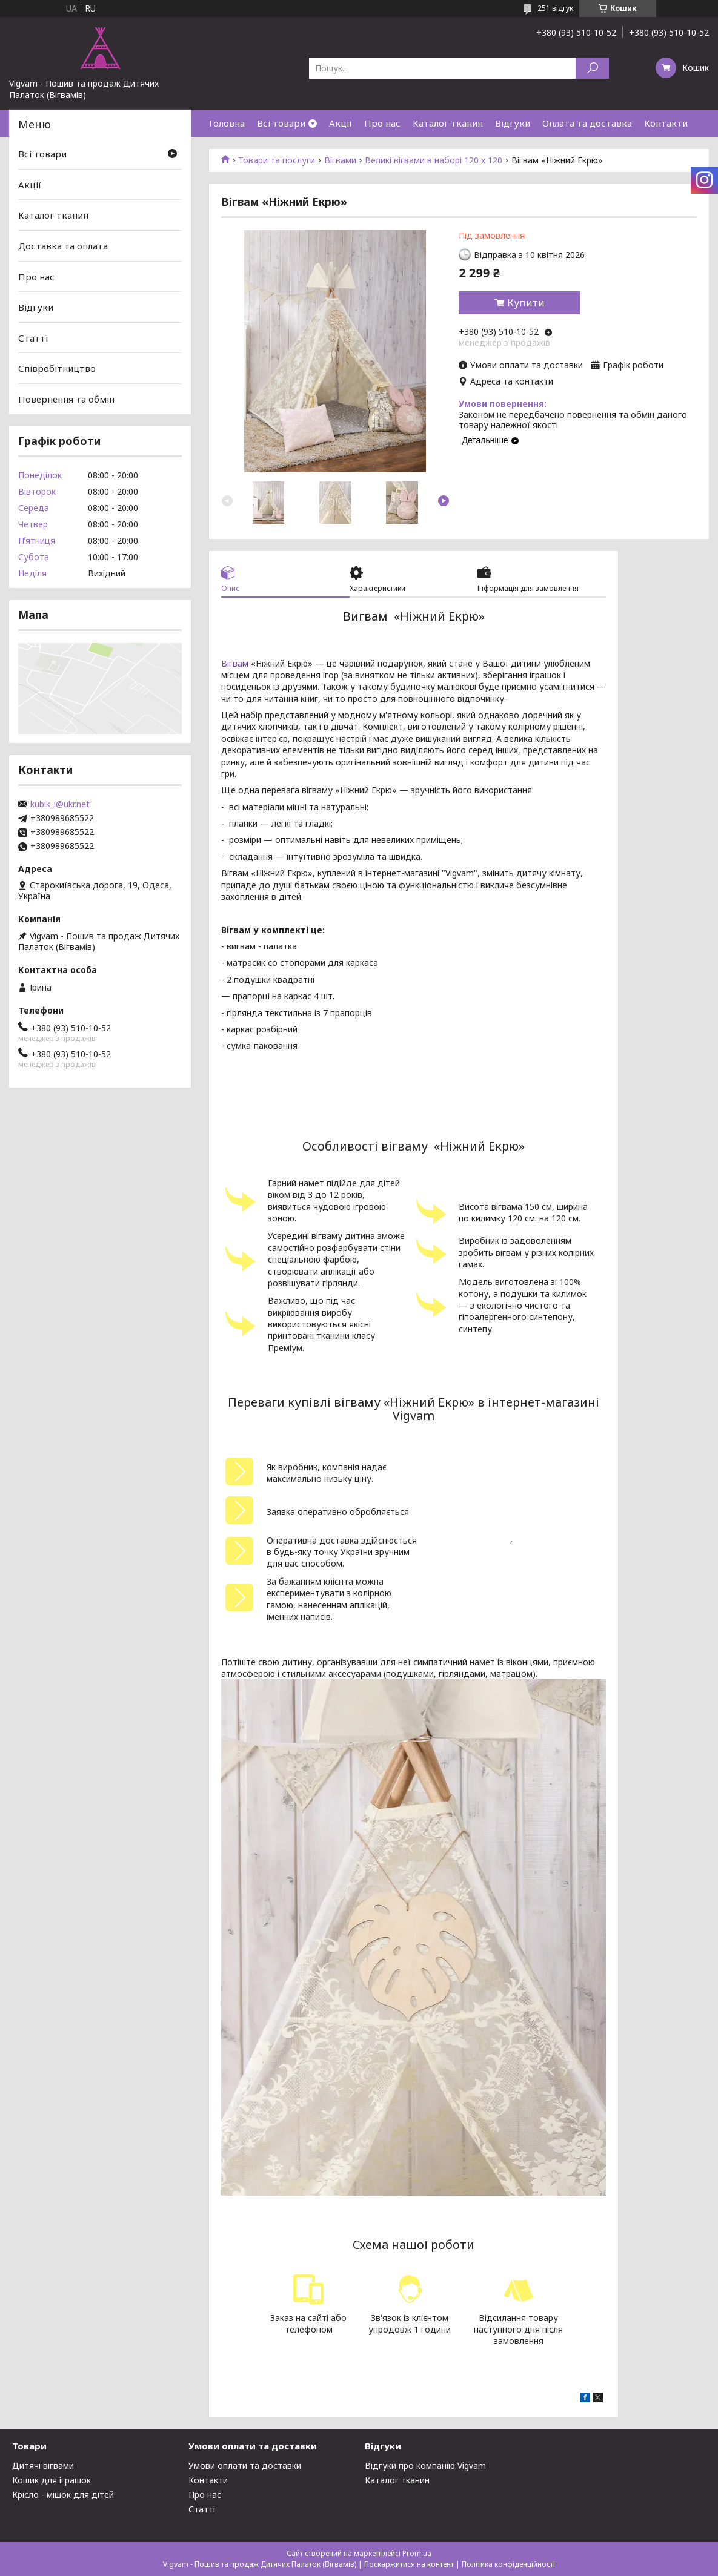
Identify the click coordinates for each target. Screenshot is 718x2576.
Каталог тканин (448, 123)
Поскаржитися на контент (409, 2564)
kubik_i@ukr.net (60, 804)
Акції (340, 123)
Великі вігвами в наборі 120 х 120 (433, 160)
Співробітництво (57, 368)
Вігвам (234, 663)
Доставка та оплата (63, 246)
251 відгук (555, 8)
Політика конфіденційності (508, 2564)
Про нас (382, 123)
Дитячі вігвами (43, 2465)
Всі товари (281, 123)
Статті (33, 338)
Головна (227, 123)
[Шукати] (592, 68)
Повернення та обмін (66, 399)
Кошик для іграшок (51, 2480)
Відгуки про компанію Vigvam (425, 2465)
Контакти (666, 123)
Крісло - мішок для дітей (63, 2494)
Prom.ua (416, 2553)
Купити (526, 302)
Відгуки (512, 123)
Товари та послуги (276, 160)
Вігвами (340, 160)
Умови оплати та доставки (244, 2465)
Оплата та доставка (587, 123)
